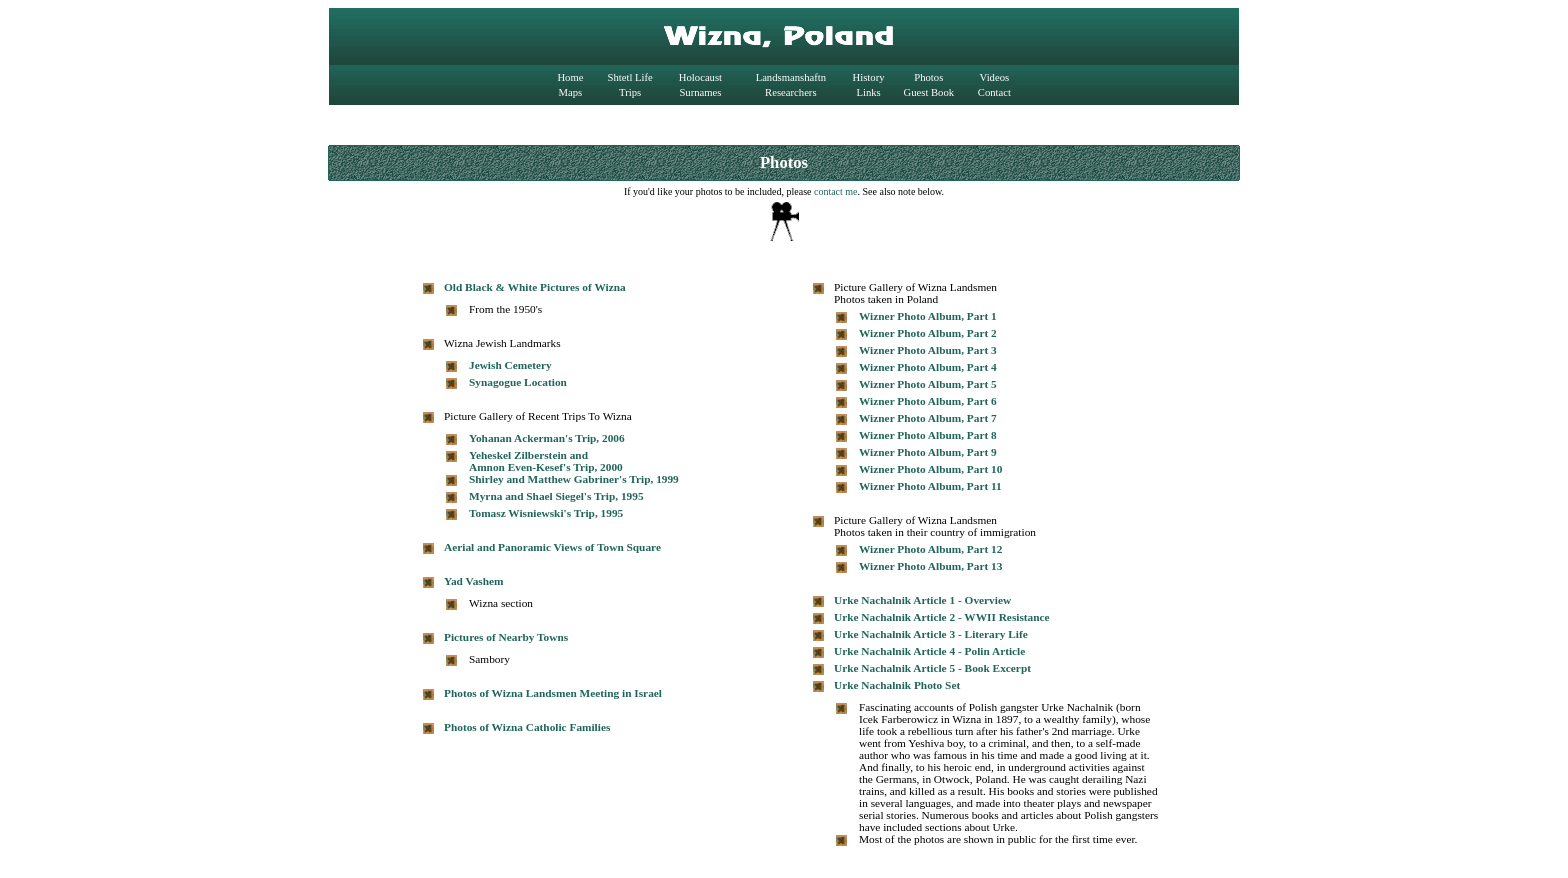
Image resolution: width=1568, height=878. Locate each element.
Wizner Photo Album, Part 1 (928, 316)
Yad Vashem (474, 581)
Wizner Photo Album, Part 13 (930, 566)
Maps (571, 92)
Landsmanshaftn (791, 77)
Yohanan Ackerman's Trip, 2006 (547, 438)
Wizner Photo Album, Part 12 (930, 549)
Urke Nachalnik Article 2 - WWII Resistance (942, 617)
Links (868, 92)
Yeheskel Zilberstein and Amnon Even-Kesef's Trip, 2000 (546, 461)
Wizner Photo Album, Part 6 (928, 401)
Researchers (790, 92)
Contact (994, 92)
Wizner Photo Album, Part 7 (928, 418)
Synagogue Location (518, 382)
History (869, 77)
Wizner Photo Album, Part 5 (928, 384)
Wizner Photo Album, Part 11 (930, 486)
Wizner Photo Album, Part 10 (930, 469)
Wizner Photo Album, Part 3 (928, 350)
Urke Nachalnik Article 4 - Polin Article (929, 651)
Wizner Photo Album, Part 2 (928, 333)
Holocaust (700, 77)
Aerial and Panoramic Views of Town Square (552, 547)
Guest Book (928, 92)
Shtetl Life (630, 77)
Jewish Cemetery (510, 365)
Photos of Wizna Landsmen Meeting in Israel (553, 693)
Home (570, 77)
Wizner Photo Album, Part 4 (928, 367)
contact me (836, 191)
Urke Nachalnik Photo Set (897, 685)
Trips (630, 92)
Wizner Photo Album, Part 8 (928, 435)
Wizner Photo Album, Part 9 (928, 452)
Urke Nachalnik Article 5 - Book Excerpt (932, 668)
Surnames (700, 92)
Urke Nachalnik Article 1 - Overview (922, 600)
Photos (928, 77)
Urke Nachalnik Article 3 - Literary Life (931, 634)
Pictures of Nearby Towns (506, 637)
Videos (995, 77)
